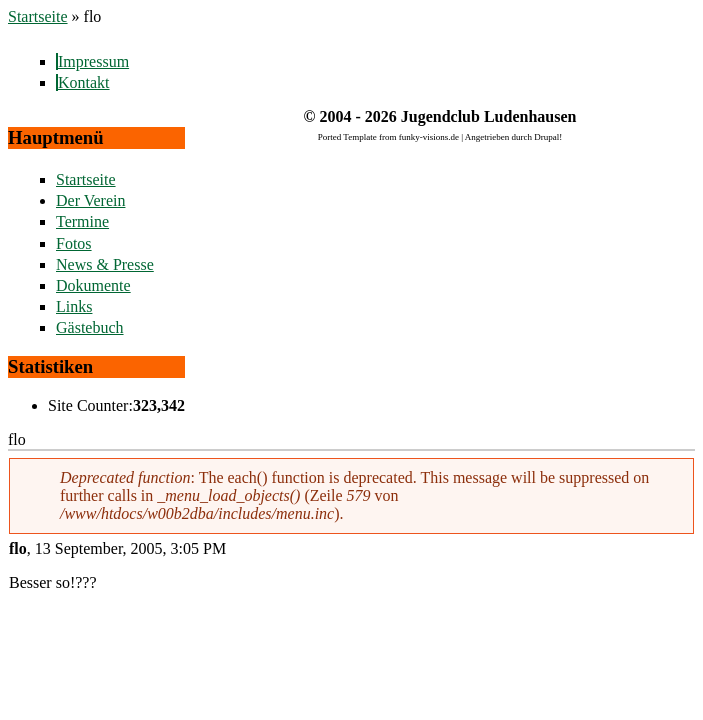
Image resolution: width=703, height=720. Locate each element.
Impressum (93, 61)
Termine (82, 221)
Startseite (38, 16)
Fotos (74, 243)
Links (74, 306)
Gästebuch (90, 327)
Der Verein (90, 200)
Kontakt (84, 82)
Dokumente (93, 285)
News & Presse (105, 264)
